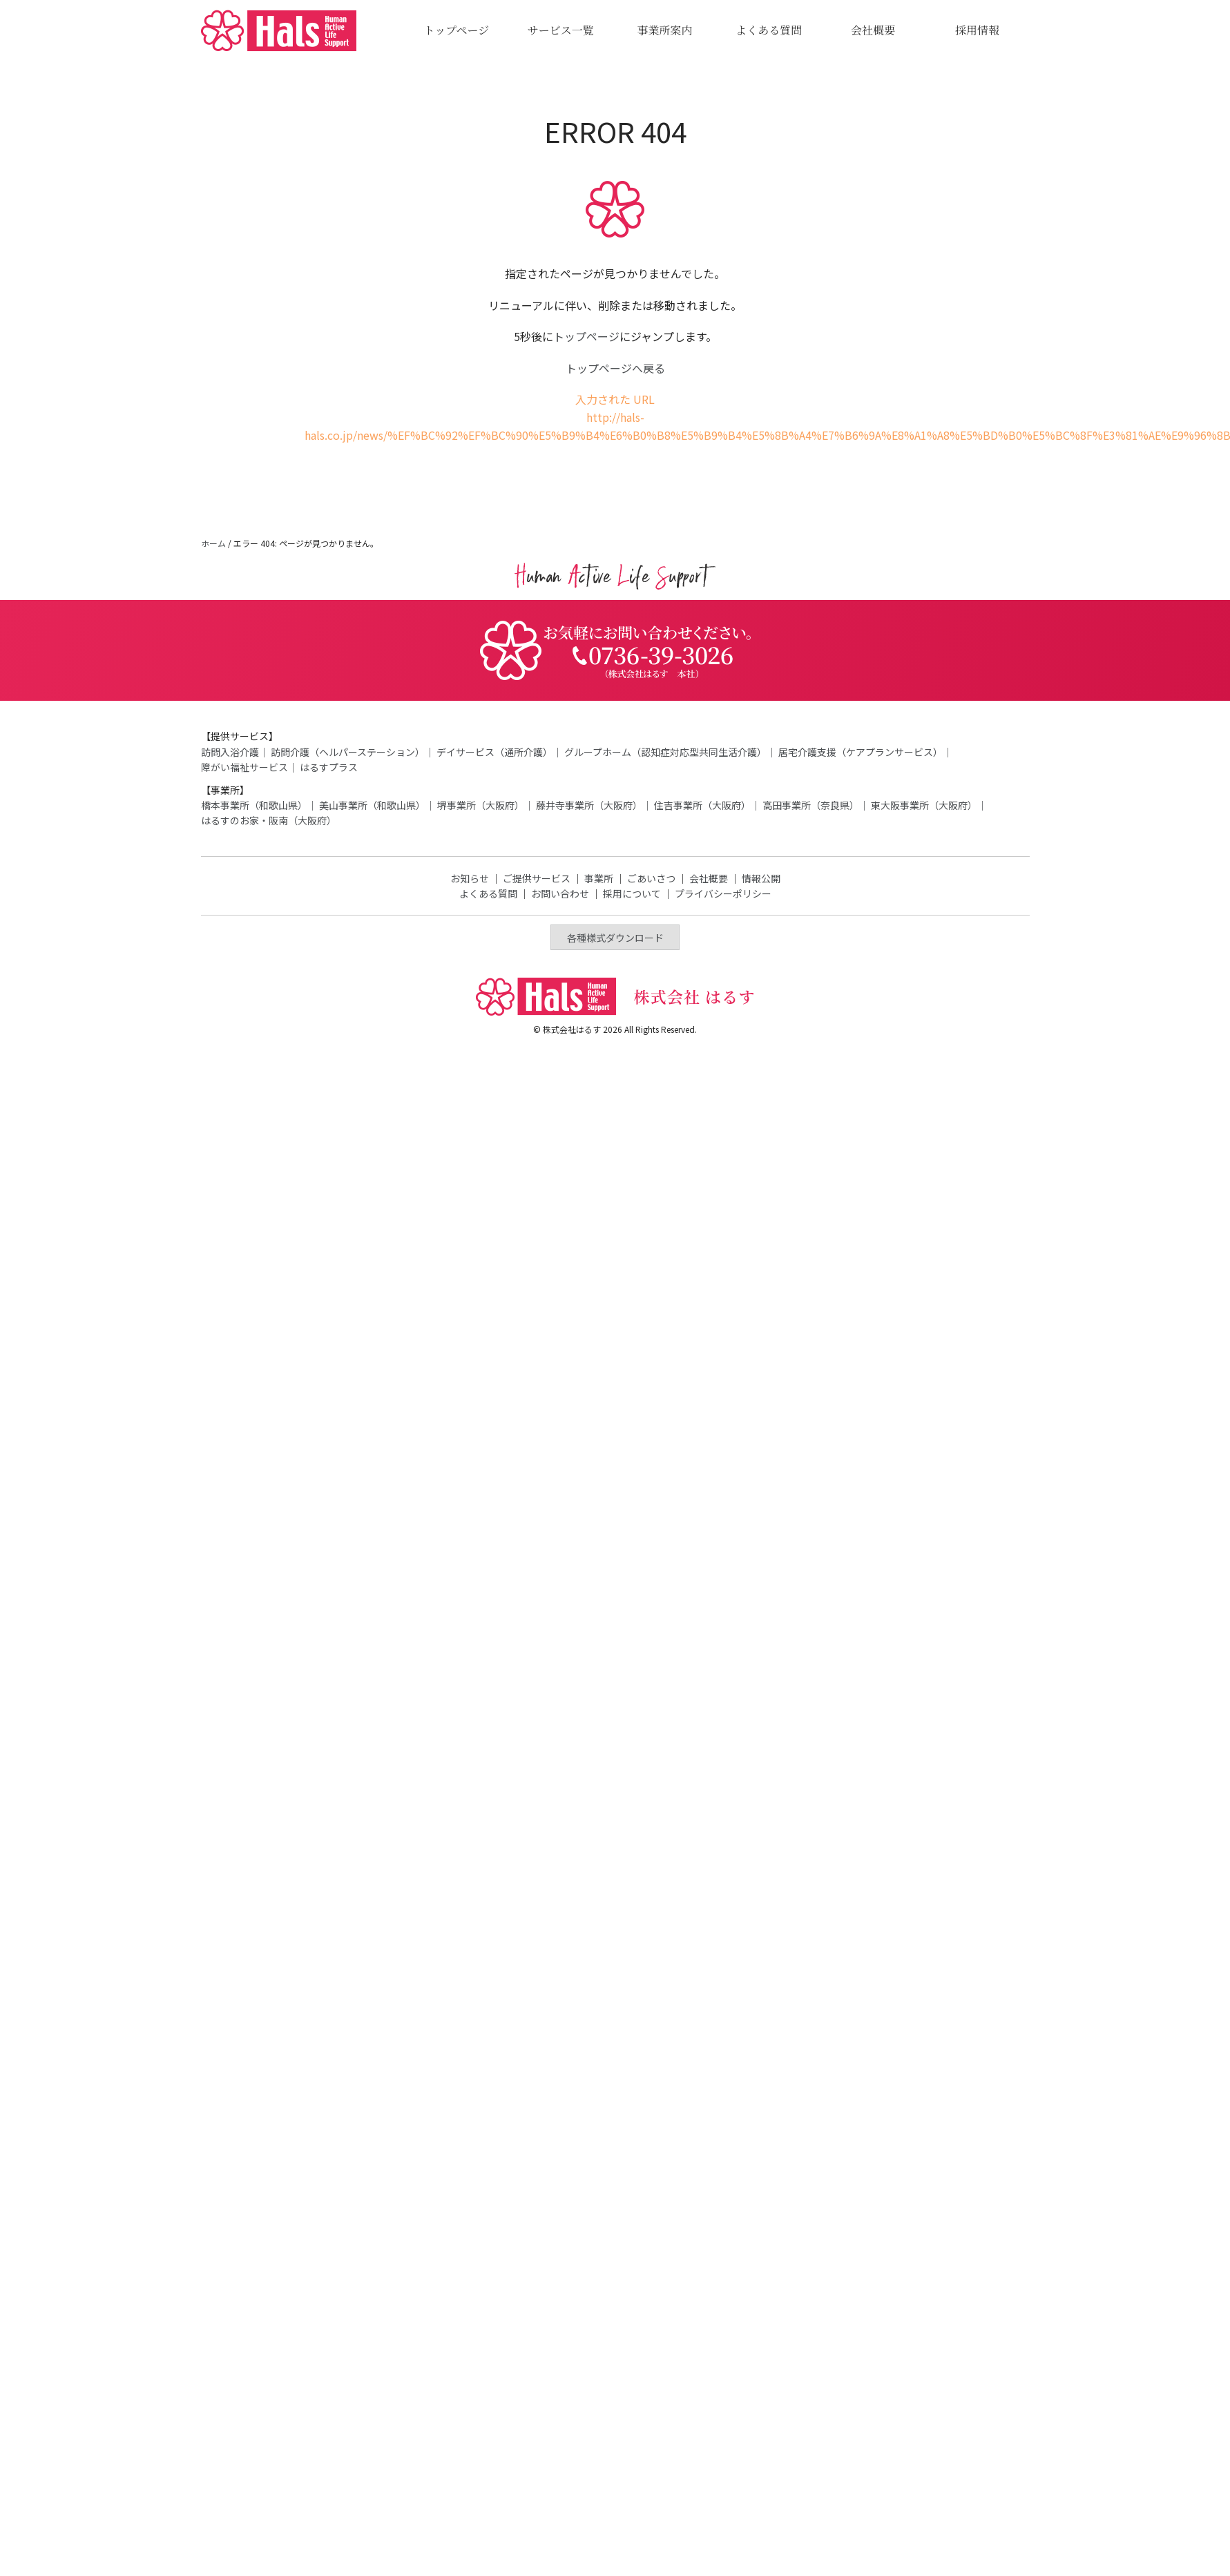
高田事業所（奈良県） (810, 805)
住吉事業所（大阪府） (702, 805)
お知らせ (469, 878)
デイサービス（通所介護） (494, 752)
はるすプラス (329, 767)
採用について (632, 893)
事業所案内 (664, 30)
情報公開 (761, 878)
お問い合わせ (560, 893)
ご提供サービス (536, 878)
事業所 (598, 878)
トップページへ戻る (615, 368)
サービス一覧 (561, 30)
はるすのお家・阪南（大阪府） (268, 820)
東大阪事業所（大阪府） (924, 805)
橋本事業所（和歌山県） (254, 805)
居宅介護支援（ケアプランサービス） (860, 752)
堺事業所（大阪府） (480, 805)
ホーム (213, 543)
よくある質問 (769, 30)
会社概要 (873, 30)
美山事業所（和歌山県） (372, 805)
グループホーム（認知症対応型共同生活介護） (665, 752)
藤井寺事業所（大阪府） (589, 805)
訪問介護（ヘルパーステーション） (348, 752)
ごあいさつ (651, 878)
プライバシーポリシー (723, 893)
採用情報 (977, 30)
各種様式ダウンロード (615, 938)
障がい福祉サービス (244, 767)
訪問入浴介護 (230, 752)
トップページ (457, 30)
